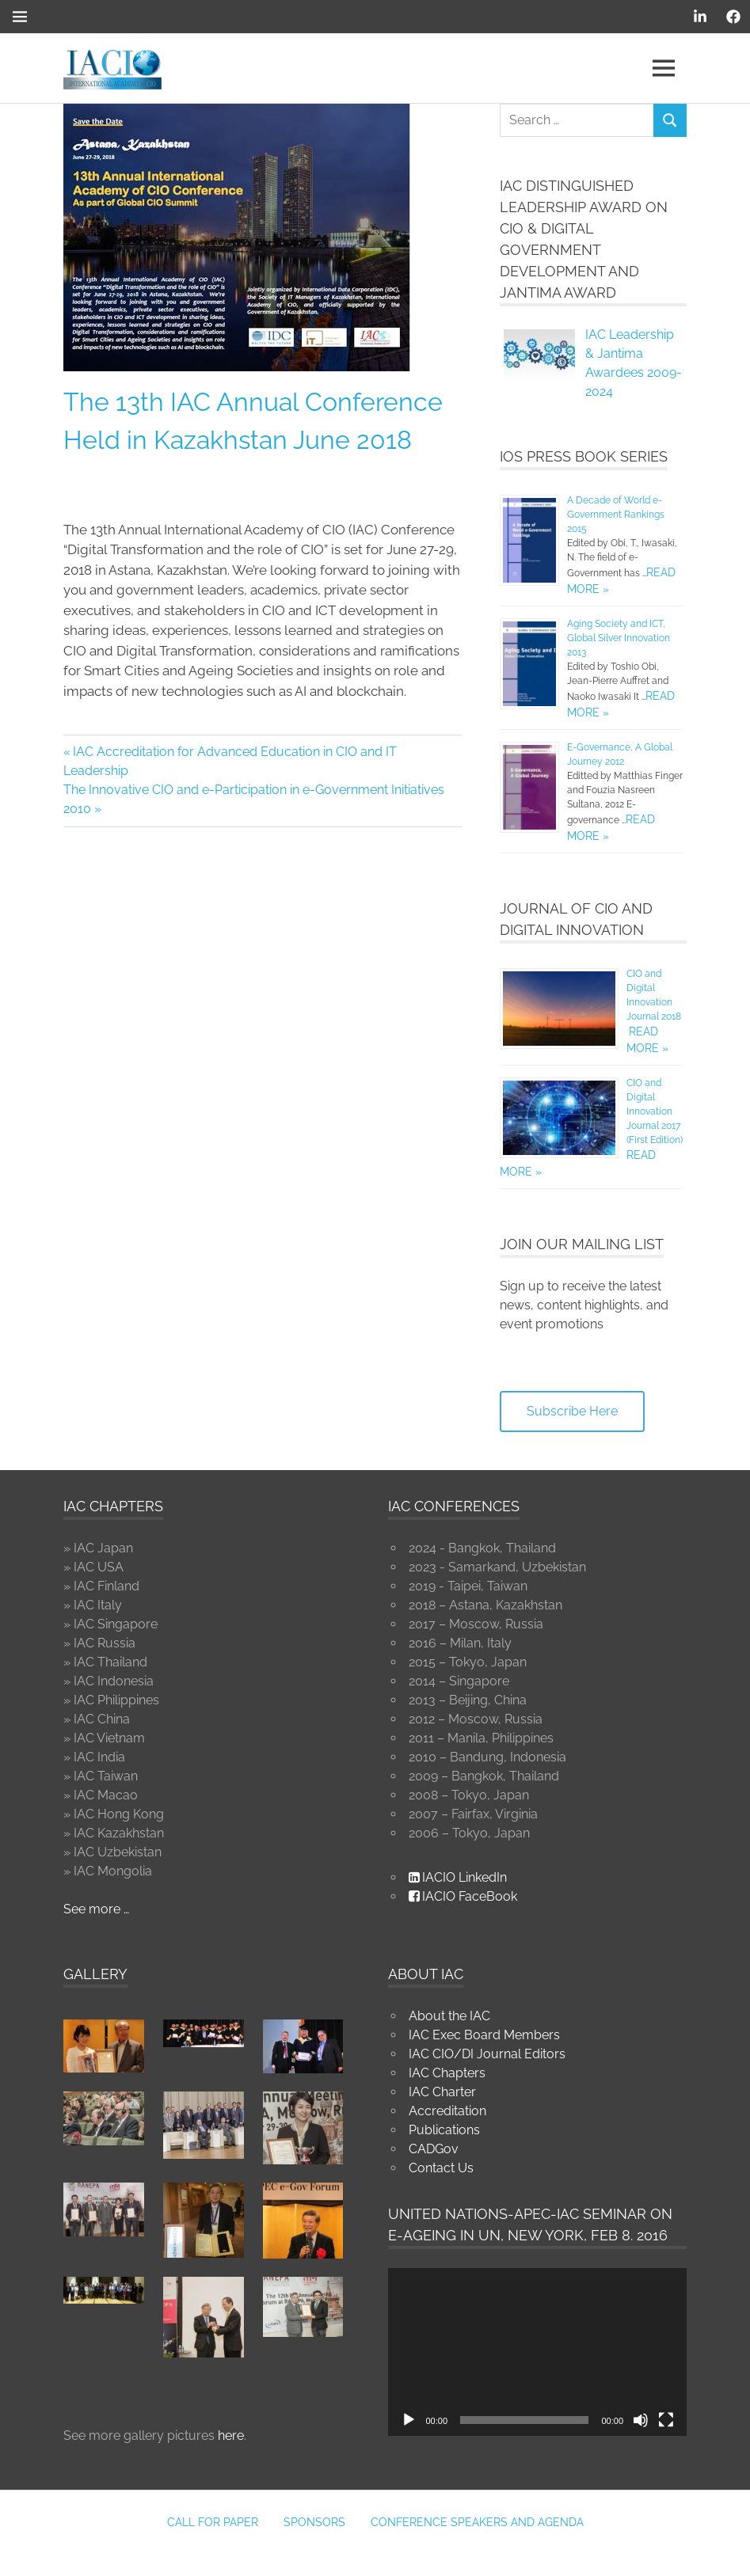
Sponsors (314, 2522)
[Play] (409, 2420)
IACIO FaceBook (463, 1896)
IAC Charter (442, 2091)
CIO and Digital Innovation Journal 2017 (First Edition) (654, 1111)
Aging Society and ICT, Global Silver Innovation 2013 (618, 638)
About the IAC (449, 2015)
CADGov (434, 2148)
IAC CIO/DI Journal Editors (487, 2053)
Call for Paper (212, 2522)
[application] (537, 2352)
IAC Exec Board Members (484, 2034)
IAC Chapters (447, 2072)
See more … (96, 1909)
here (231, 2435)
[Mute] (641, 2420)
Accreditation (447, 2110)
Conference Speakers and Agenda (477, 2522)
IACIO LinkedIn (458, 1877)
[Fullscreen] (666, 2420)
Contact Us (441, 2167)
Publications (444, 2129)
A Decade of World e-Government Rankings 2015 (615, 514)
